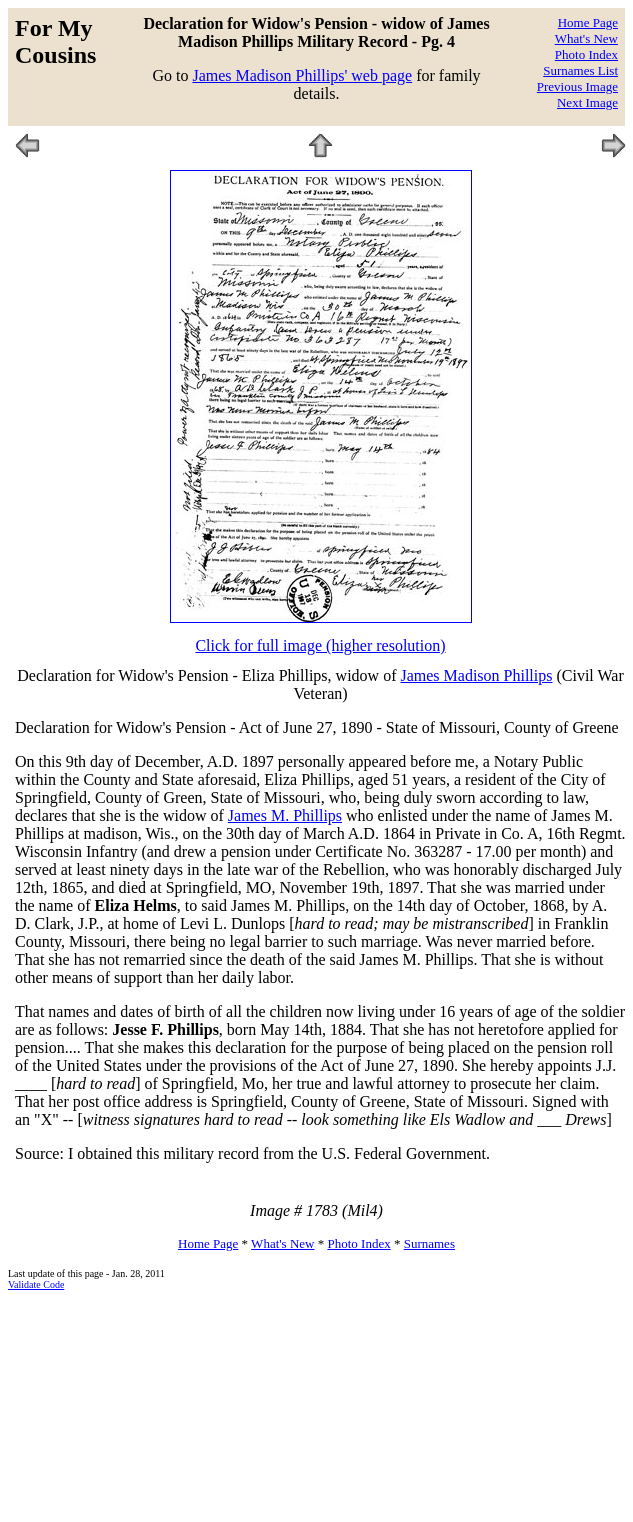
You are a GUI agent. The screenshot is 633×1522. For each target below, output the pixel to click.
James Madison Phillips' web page (302, 75)
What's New (586, 38)
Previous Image (577, 86)
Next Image (587, 102)
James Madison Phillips (476, 675)
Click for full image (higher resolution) (320, 645)
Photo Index (586, 54)
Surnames (429, 1243)
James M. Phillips (285, 815)
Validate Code (36, 1284)
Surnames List (580, 70)
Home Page (588, 22)
